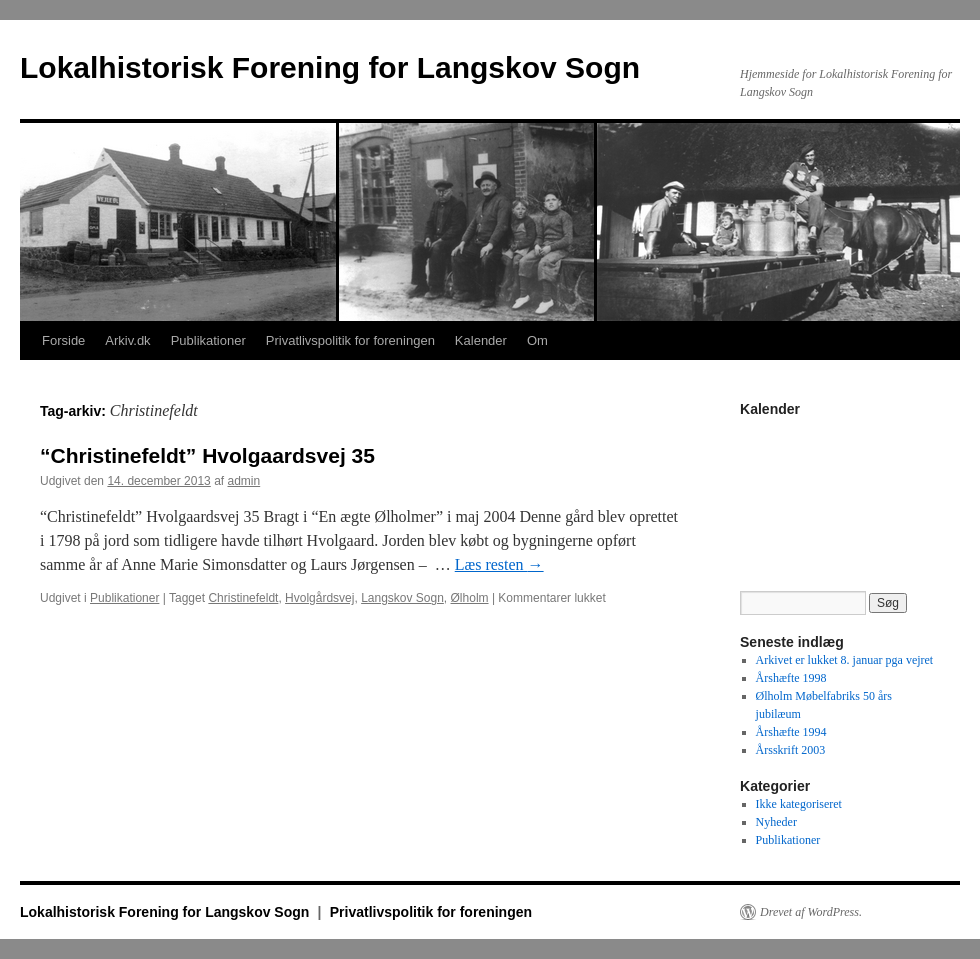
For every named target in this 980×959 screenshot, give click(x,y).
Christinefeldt (243, 598)
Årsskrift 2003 (791, 750)
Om (537, 340)
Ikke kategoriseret (799, 804)
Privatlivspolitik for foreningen (350, 340)
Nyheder (776, 822)
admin (244, 481)
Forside (63, 340)
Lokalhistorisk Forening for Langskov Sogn (330, 67)
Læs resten (499, 564)
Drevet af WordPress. (811, 912)
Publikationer (208, 340)
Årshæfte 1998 (791, 678)
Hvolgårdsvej (319, 598)
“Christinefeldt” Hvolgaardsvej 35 (207, 455)
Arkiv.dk (127, 340)
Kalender (481, 340)
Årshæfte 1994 (791, 732)
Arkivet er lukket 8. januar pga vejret (845, 660)
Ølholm (470, 598)
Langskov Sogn (402, 598)
